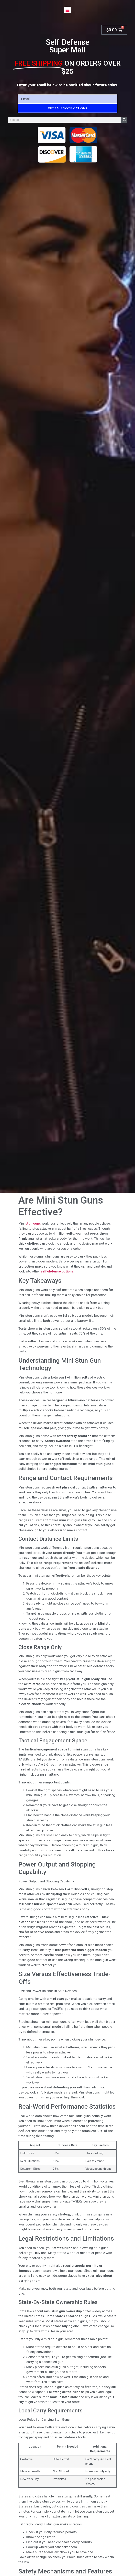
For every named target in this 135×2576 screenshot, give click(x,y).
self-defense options (57, 1271)
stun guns (33, 1223)
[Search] (124, 120)
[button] (67, 10)
